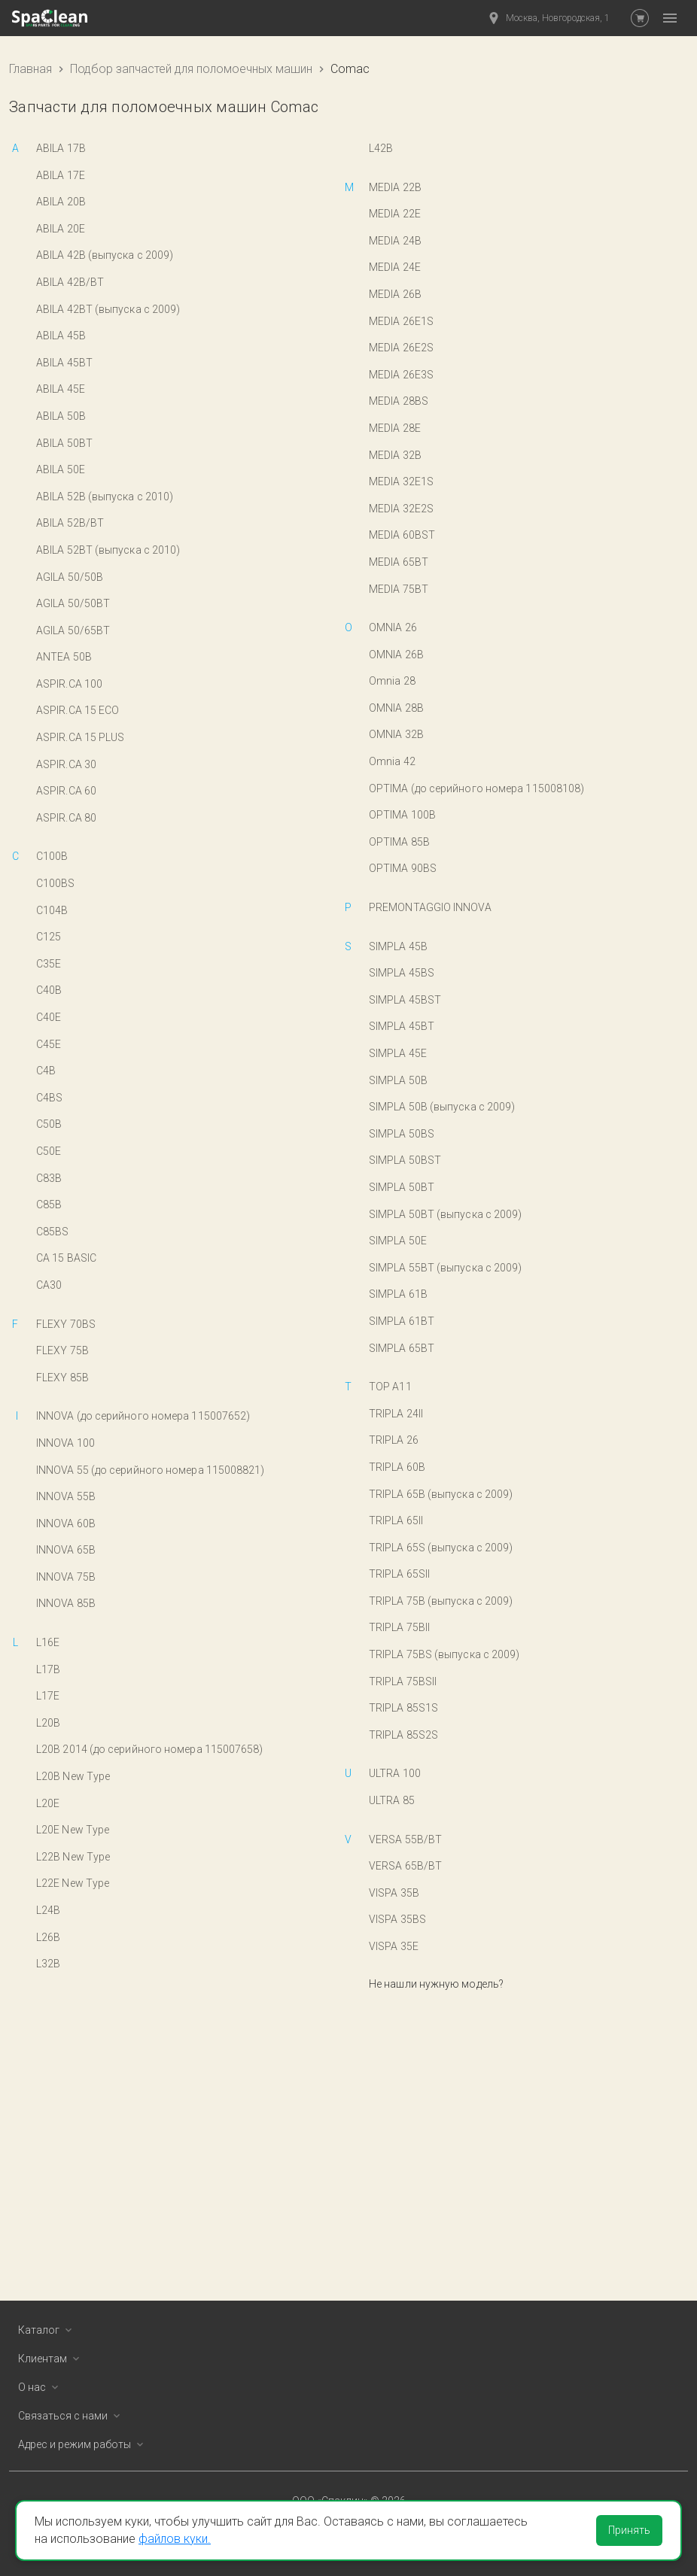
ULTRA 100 (395, 1773)
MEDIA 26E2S (401, 348)
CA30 (49, 1285)
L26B (48, 1937)
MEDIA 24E (395, 267)
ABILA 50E (60, 469)
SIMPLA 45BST (405, 1000)
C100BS (55, 883)
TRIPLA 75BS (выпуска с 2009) (444, 1654)
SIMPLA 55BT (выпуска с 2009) (445, 1268)
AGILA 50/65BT (73, 630)
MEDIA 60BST (402, 535)
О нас (41, 2387)
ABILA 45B (61, 336)
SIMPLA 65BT (401, 1348)
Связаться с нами (72, 2416)
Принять (629, 2530)
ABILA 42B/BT (70, 282)
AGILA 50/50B (69, 577)
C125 (48, 937)
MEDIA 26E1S (401, 321)
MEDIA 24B (395, 241)
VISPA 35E (394, 1946)
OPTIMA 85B (399, 842)
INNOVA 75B (66, 1577)
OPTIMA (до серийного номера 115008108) (476, 788)
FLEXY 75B (62, 1350)
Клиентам (51, 2359)
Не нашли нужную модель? (436, 1984)
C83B (49, 1178)
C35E (48, 964)
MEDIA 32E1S (401, 481)
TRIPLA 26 (394, 1440)
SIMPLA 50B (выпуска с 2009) (442, 1107)
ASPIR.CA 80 (66, 818)
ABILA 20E (60, 229)
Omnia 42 (392, 761)
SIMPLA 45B (398, 946)
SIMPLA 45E (398, 1053)
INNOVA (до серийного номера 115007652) (143, 1416)
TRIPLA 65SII (399, 1574)
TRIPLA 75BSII (403, 1681)
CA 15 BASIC (66, 1258)
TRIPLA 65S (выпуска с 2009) (441, 1548)
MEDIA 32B (395, 455)
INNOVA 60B (66, 1523)
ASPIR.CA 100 (69, 684)
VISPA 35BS (397, 1919)
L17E (47, 1696)
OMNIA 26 (393, 627)
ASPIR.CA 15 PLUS (80, 737)
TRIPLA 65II (396, 1520)
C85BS (52, 1232)
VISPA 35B (394, 1893)
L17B (48, 1669)
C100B (52, 856)
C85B (49, 1204)
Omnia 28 (392, 681)
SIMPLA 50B (398, 1080)
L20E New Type (72, 1830)
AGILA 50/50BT (73, 603)
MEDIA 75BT (398, 589)
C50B (49, 1124)
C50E (48, 1151)
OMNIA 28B (396, 708)
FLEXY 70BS (66, 1324)
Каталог (48, 2330)
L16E (47, 1642)
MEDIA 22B (395, 187)
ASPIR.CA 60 (66, 791)
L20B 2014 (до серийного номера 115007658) (149, 1749)
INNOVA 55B (66, 1496)
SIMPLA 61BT (401, 1321)
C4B (46, 1071)
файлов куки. (174, 2539)
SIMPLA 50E (398, 1241)
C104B (52, 910)
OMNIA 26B (396, 655)
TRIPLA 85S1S (403, 1708)
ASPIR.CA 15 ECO (77, 710)
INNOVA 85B (66, 1603)
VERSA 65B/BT (405, 1866)
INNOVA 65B (66, 1550)
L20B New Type (73, 1776)
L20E (47, 1803)
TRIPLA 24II (396, 1414)
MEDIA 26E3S (401, 375)
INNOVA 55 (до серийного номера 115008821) (150, 1470)
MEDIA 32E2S (401, 509)
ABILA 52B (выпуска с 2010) (104, 497)
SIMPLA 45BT (401, 1026)
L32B (48, 1964)
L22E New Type (72, 1883)
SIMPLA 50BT (401, 1187)
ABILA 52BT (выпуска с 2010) (108, 550)
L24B (48, 1910)
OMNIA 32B (396, 734)
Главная (30, 69)
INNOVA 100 (65, 1443)
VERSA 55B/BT (405, 1839)
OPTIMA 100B (402, 815)
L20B (48, 1723)
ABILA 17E (60, 175)
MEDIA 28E (395, 428)
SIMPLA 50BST (405, 1160)
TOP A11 (390, 1387)
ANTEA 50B (64, 657)
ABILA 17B (61, 148)
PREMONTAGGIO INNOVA (430, 907)
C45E (48, 1044)
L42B (381, 148)
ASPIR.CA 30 (66, 764)
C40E (48, 1017)
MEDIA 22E (395, 214)
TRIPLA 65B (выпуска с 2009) (441, 1494)
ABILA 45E (60, 389)
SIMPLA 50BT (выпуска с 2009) (445, 1214)
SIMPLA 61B (398, 1294)
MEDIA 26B (395, 294)
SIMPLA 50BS (401, 1134)
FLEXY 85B (62, 1378)
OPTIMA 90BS (403, 868)
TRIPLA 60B (397, 1467)
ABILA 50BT (64, 443)
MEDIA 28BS (398, 401)
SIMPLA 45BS (401, 973)
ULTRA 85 (392, 1800)
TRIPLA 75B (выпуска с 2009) (441, 1601)
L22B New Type (73, 1857)
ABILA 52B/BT (70, 523)
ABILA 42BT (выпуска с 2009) (108, 309)
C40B (49, 990)
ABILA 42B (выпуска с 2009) (104, 255)
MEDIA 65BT (398, 562)
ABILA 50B (61, 416)
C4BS (49, 1098)
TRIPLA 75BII (399, 1627)
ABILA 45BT (64, 363)
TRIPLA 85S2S (403, 1735)
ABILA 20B (61, 202)
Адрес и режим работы (83, 2444)
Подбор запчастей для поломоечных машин (191, 69)
